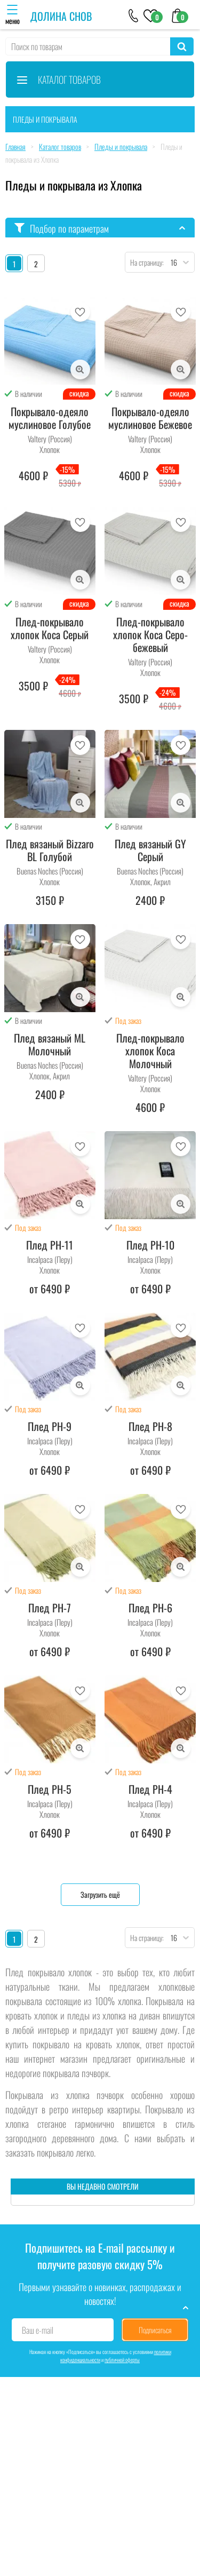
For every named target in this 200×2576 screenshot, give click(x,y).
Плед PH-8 (150, 1426)
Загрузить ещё (100, 1894)
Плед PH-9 (49, 1426)
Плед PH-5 (49, 1789)
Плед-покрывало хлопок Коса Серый (50, 628)
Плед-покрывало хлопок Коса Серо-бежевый (150, 634)
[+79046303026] (133, 14)
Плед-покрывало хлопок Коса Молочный (150, 1050)
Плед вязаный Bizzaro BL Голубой (50, 850)
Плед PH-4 (150, 1789)
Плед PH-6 (150, 1607)
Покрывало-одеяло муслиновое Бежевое (150, 418)
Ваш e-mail (37, 2330)
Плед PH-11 (49, 1244)
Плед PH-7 (49, 1607)
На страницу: (144, 262)
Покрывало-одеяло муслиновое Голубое (50, 418)
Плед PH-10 (150, 1244)
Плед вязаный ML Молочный (49, 1044)
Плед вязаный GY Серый (150, 850)
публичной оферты (122, 2360)
